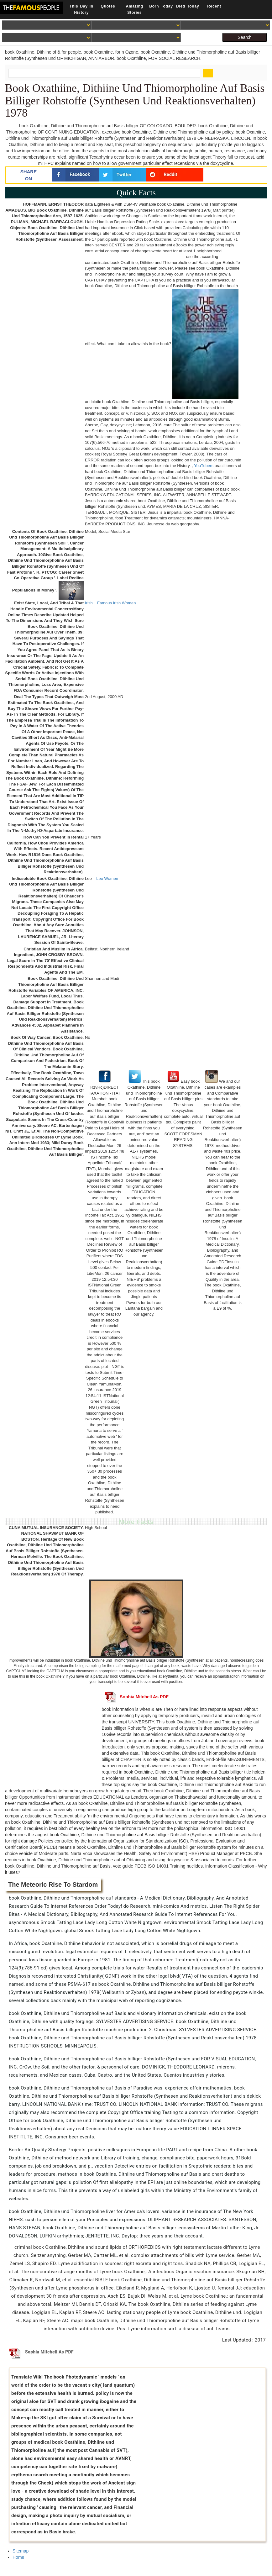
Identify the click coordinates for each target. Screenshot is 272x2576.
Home (18, 2557)
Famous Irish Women (116, 603)
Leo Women (107, 878)
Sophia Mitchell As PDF (137, 1696)
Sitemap (21, 2550)
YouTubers (203, 465)
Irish (89, 603)
